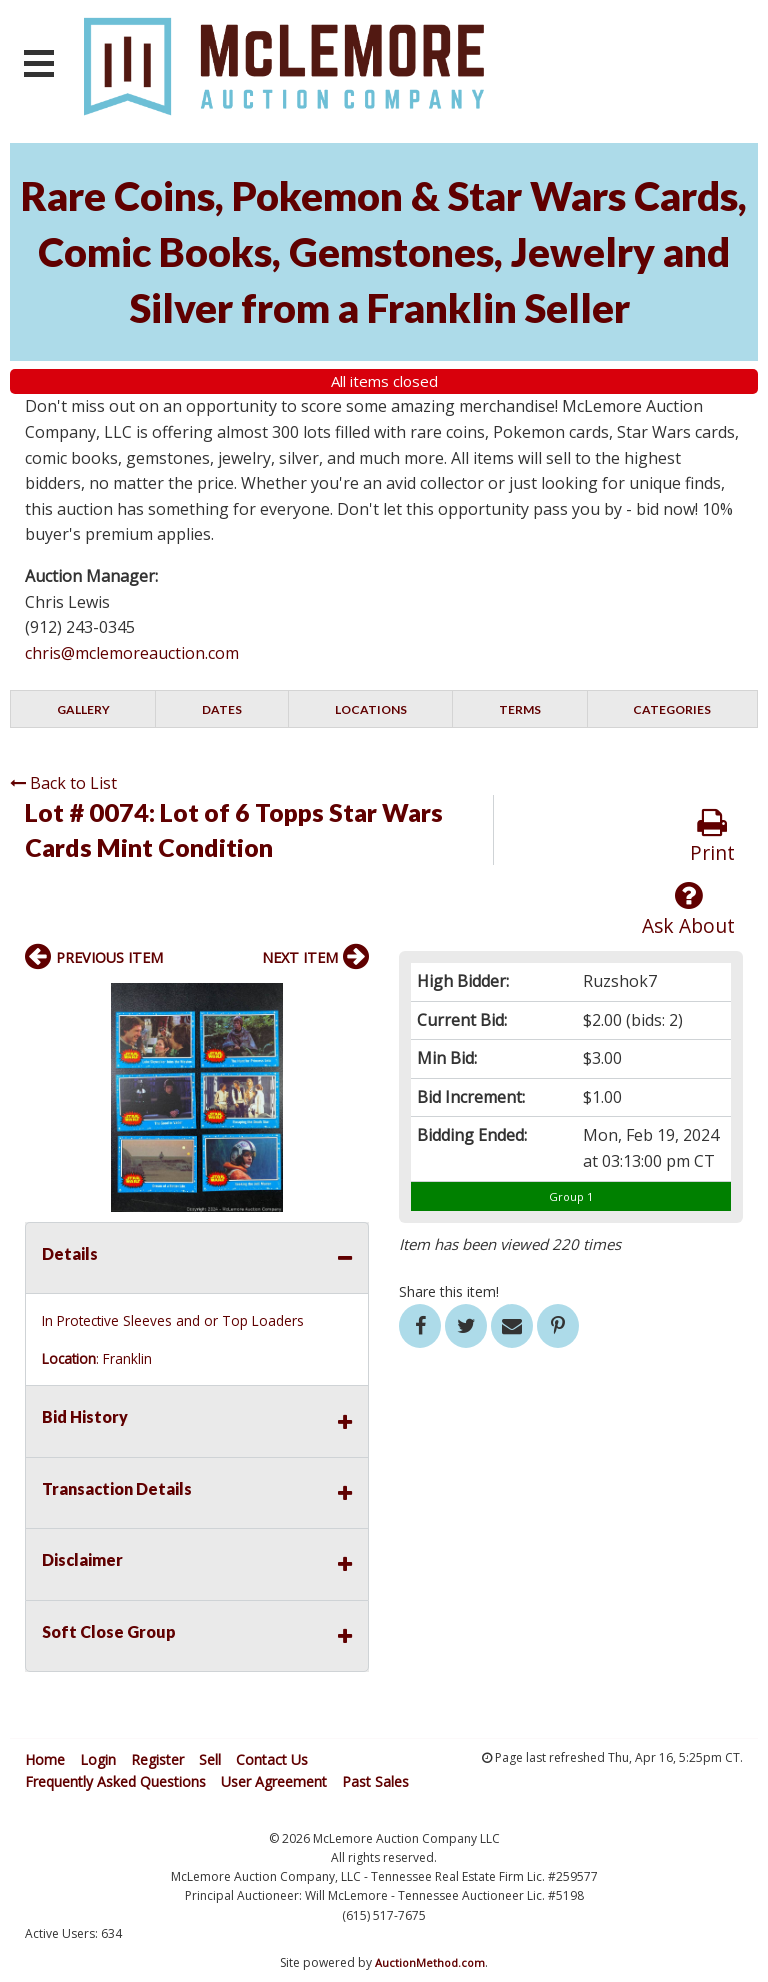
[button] (351, 1001)
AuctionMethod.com (430, 1962)
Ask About (688, 909)
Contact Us (272, 1759)
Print (712, 836)
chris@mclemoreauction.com (132, 653)
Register (157, 1759)
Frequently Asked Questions (115, 1781)
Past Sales (375, 1781)
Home (45, 1759)
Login (98, 1759)
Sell (210, 1759)
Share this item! (449, 1291)
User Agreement (274, 1781)
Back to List (63, 783)
